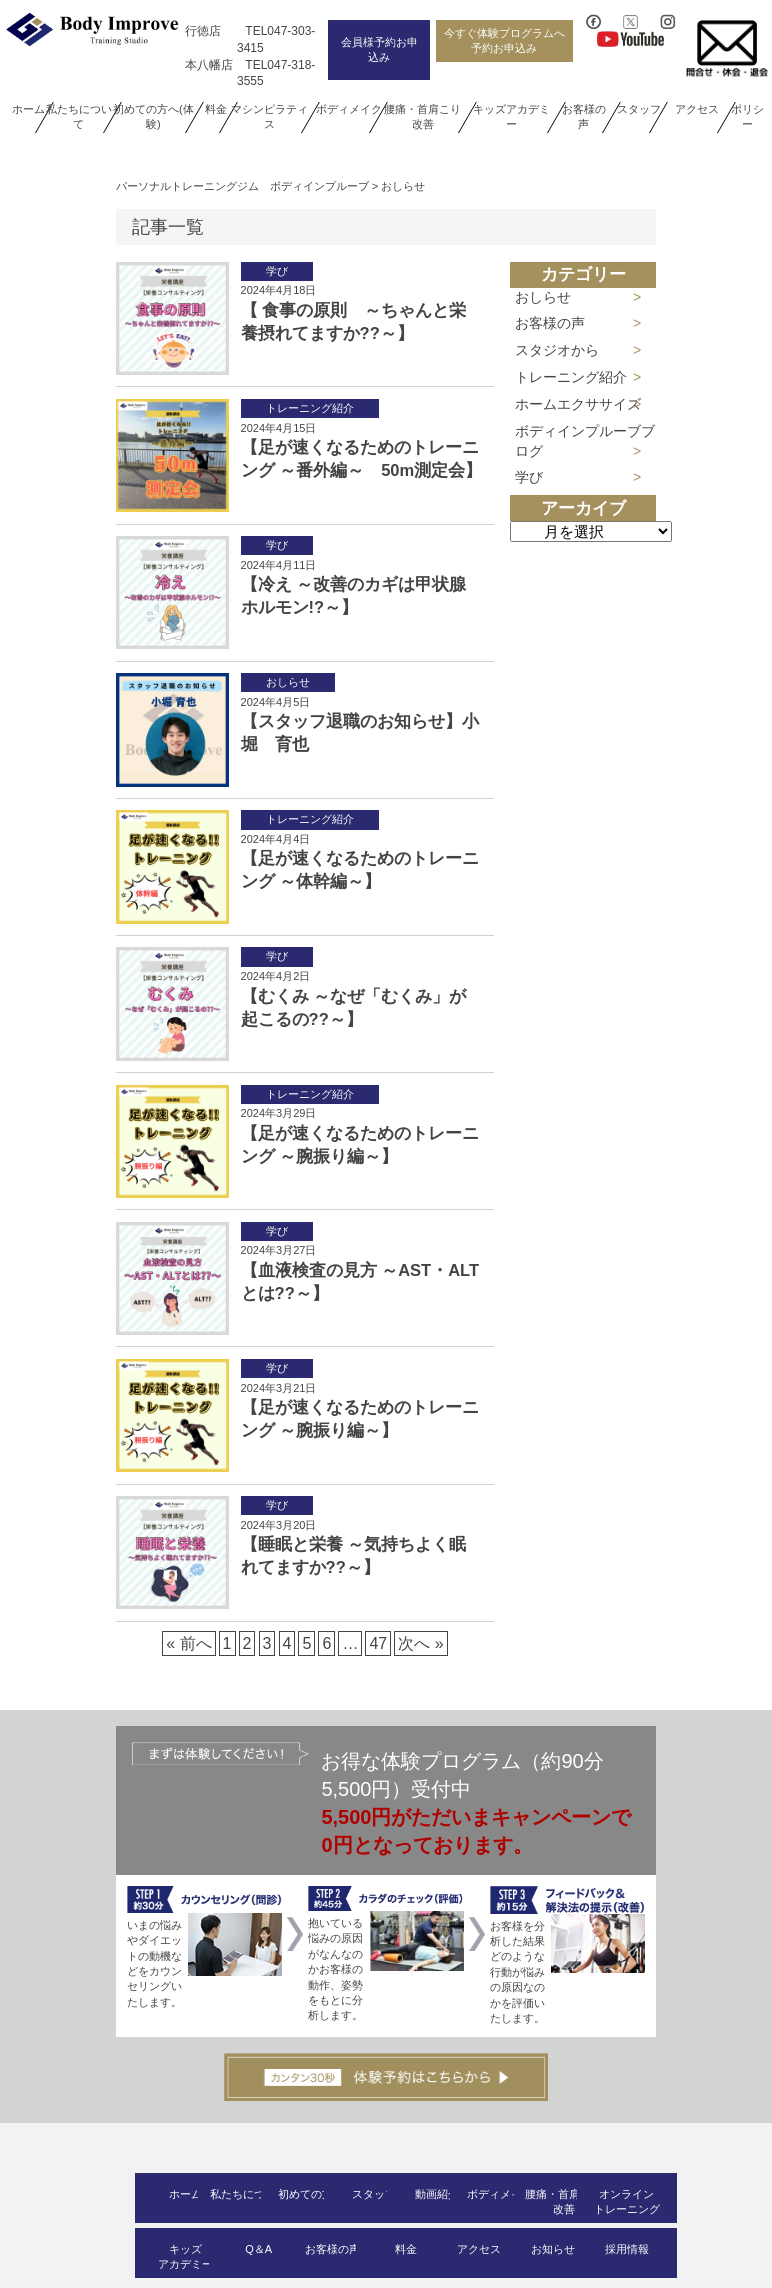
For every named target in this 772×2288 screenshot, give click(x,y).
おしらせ (543, 297)
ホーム (28, 109)
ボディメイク (349, 109)
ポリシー (747, 116)
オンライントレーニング (627, 2201)
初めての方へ (311, 2194)
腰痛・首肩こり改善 (423, 116)
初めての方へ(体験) (153, 116)
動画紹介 (437, 2194)
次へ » (420, 1643)
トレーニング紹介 (571, 377)
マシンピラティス (269, 116)
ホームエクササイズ (578, 404)
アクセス (697, 109)
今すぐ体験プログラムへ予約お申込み (504, 40)
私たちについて (78, 116)
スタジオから (557, 350)
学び (529, 477)
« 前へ (188, 1643)
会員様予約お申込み (379, 49)
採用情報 (627, 2249)
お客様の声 (583, 116)
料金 (216, 109)
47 (378, 1643)
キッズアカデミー (511, 116)
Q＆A (258, 2249)
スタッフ (639, 109)
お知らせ (553, 2249)
